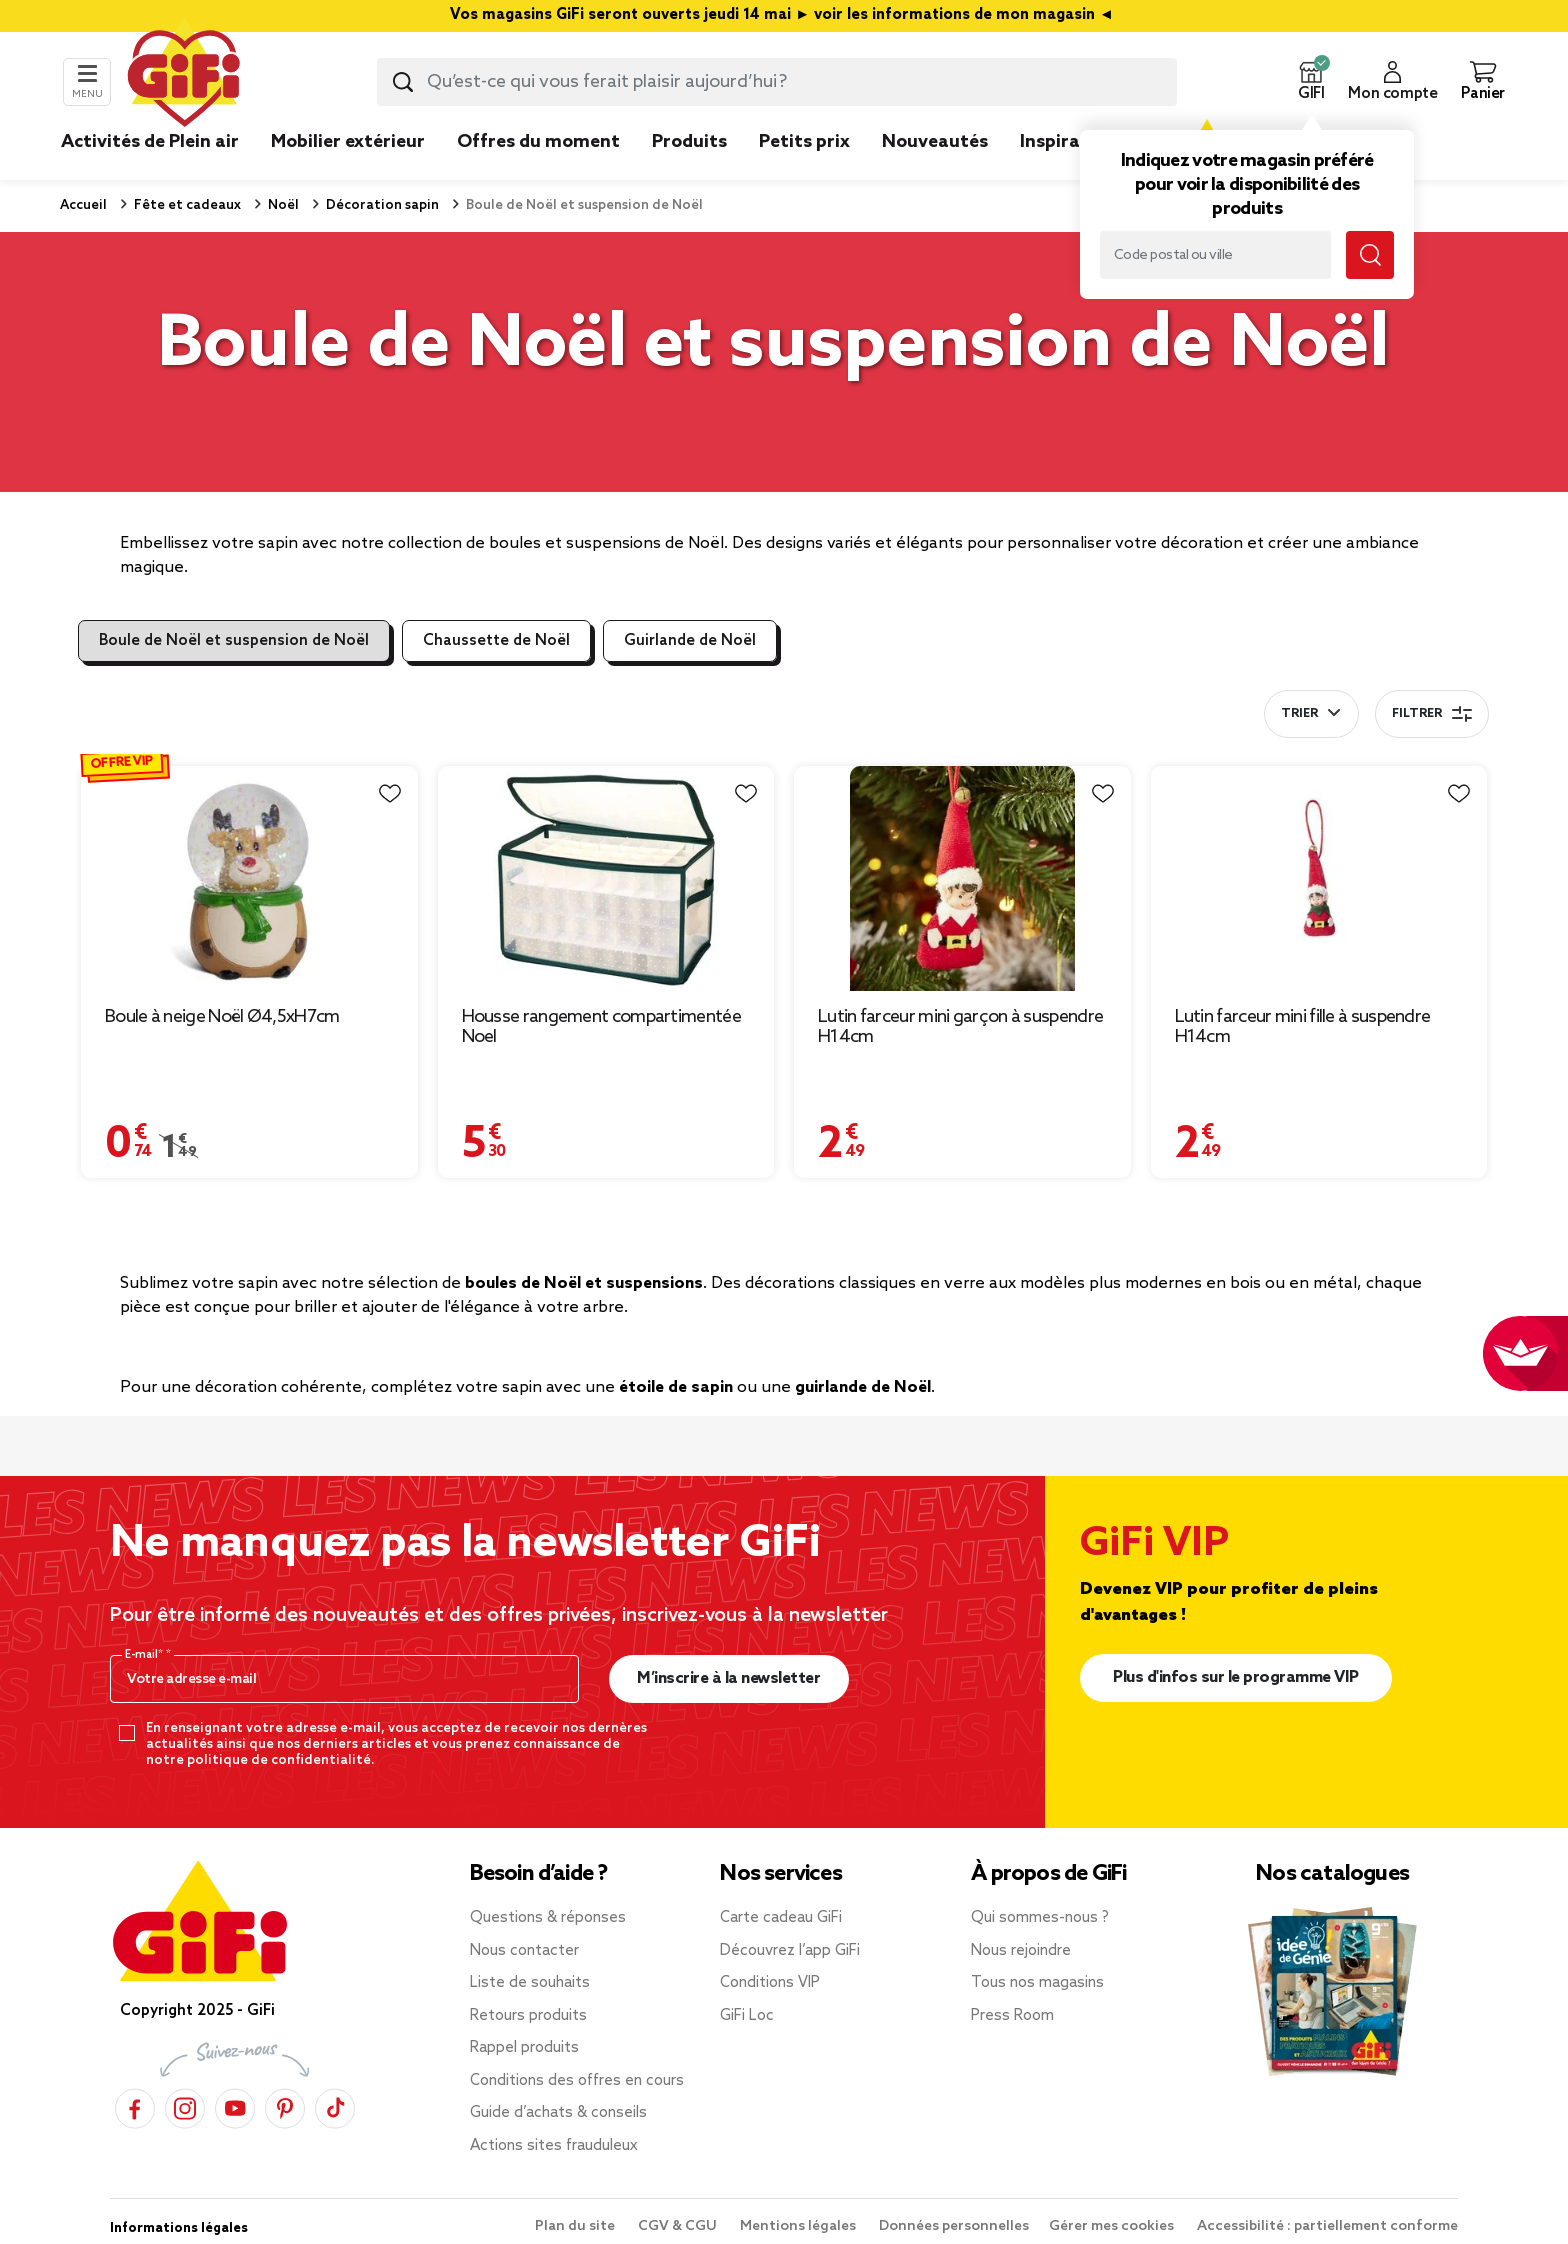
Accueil (83, 205)
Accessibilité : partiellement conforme (1327, 2226)
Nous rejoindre (1021, 1951)
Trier (1299, 714)
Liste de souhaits (530, 1983)
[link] (689, 172)
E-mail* (145, 1655)
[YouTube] (235, 2108)
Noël (282, 205)
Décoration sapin (381, 205)
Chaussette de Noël (496, 641)
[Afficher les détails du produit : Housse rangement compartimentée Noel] (606, 878)
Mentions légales (799, 2226)
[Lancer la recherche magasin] (1370, 255)
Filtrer (1432, 714)
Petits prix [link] (804, 142)
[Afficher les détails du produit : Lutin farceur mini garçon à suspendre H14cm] (962, 878)
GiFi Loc (747, 2016)
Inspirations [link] (1072, 142)
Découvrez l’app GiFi (790, 1951)
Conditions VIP (770, 1983)
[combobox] (777, 82)
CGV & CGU (679, 2226)
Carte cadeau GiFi (781, 1918)
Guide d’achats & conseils (558, 2113)
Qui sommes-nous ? (1040, 1918)
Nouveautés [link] (935, 142)
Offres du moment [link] (538, 142)
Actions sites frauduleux (554, 2146)
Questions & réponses (548, 1918)
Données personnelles (954, 2226)
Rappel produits (524, 2048)
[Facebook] (135, 2108)
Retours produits (528, 2016)
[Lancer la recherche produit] (403, 82)
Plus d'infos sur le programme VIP (1236, 1677)
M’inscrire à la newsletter (728, 1678)
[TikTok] (335, 2108)
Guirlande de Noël (690, 641)
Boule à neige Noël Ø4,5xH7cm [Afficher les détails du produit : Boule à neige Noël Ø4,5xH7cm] (222, 1017)
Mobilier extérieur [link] (348, 142)
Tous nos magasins (1037, 1983)
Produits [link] (689, 142)
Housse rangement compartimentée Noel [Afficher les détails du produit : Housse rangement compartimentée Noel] (601, 1027)
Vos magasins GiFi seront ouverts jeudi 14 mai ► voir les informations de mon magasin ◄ (784, 16)
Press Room (1012, 2016)
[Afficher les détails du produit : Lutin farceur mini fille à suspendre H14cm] (1319, 878)
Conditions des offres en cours (577, 2081)
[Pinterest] (285, 2108)
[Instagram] (185, 2108)
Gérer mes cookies (1113, 2226)
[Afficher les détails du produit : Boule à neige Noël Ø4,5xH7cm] (249, 878)
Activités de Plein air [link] (150, 142)
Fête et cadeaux (186, 205)
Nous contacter (524, 1951)
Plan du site (576, 2226)
